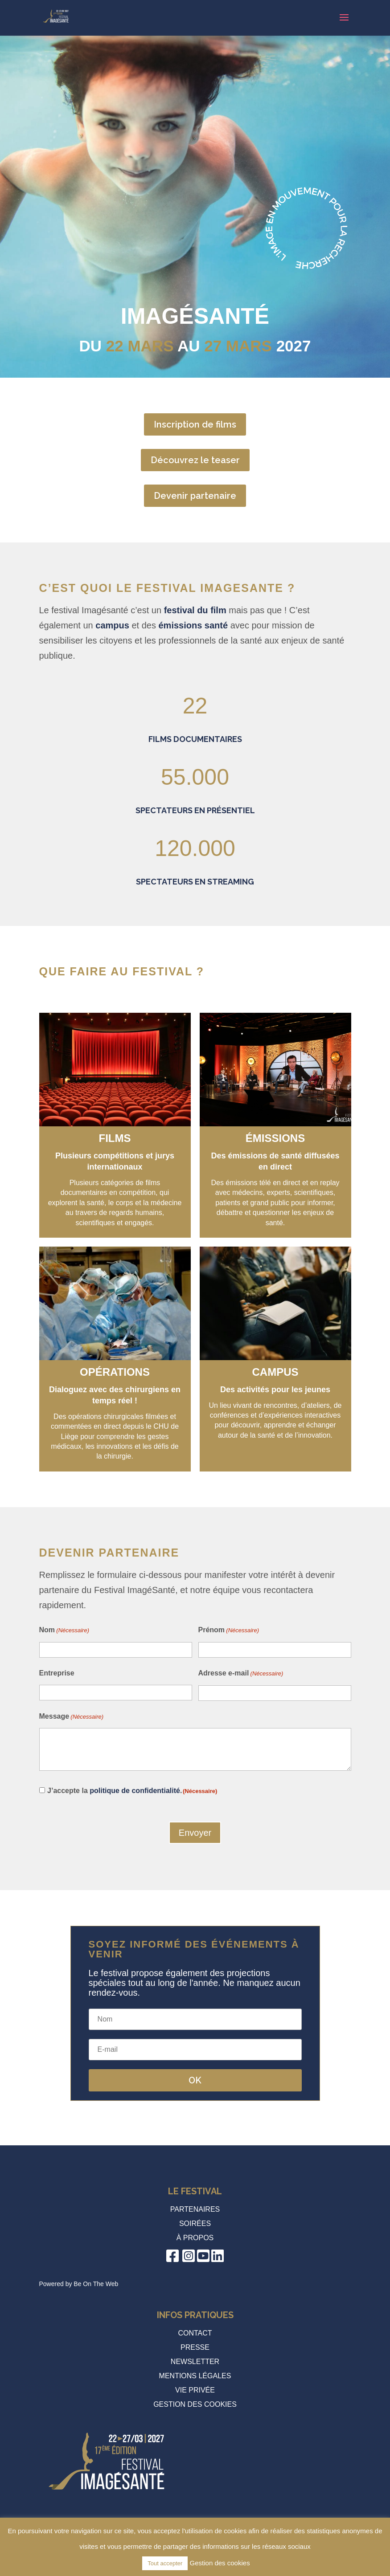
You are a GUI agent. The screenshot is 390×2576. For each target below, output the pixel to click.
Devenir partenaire (195, 495)
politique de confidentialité (135, 1790)
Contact (195, 2333)
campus (112, 625)
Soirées (195, 2223)
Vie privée (195, 2390)
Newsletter (195, 2361)
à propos (195, 2238)
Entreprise (56, 1673)
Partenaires (195, 2209)
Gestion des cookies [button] (195, 2404)
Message (71, 1716)
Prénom (228, 1630)
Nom (64, 1630)
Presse (195, 2347)
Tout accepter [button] (165, 2563)
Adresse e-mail (240, 1673)
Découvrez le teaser (195, 460)
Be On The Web (96, 2283)
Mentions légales (195, 2376)
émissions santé (193, 625)
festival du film (195, 610)
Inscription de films (195, 424)
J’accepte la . (132, 1791)
